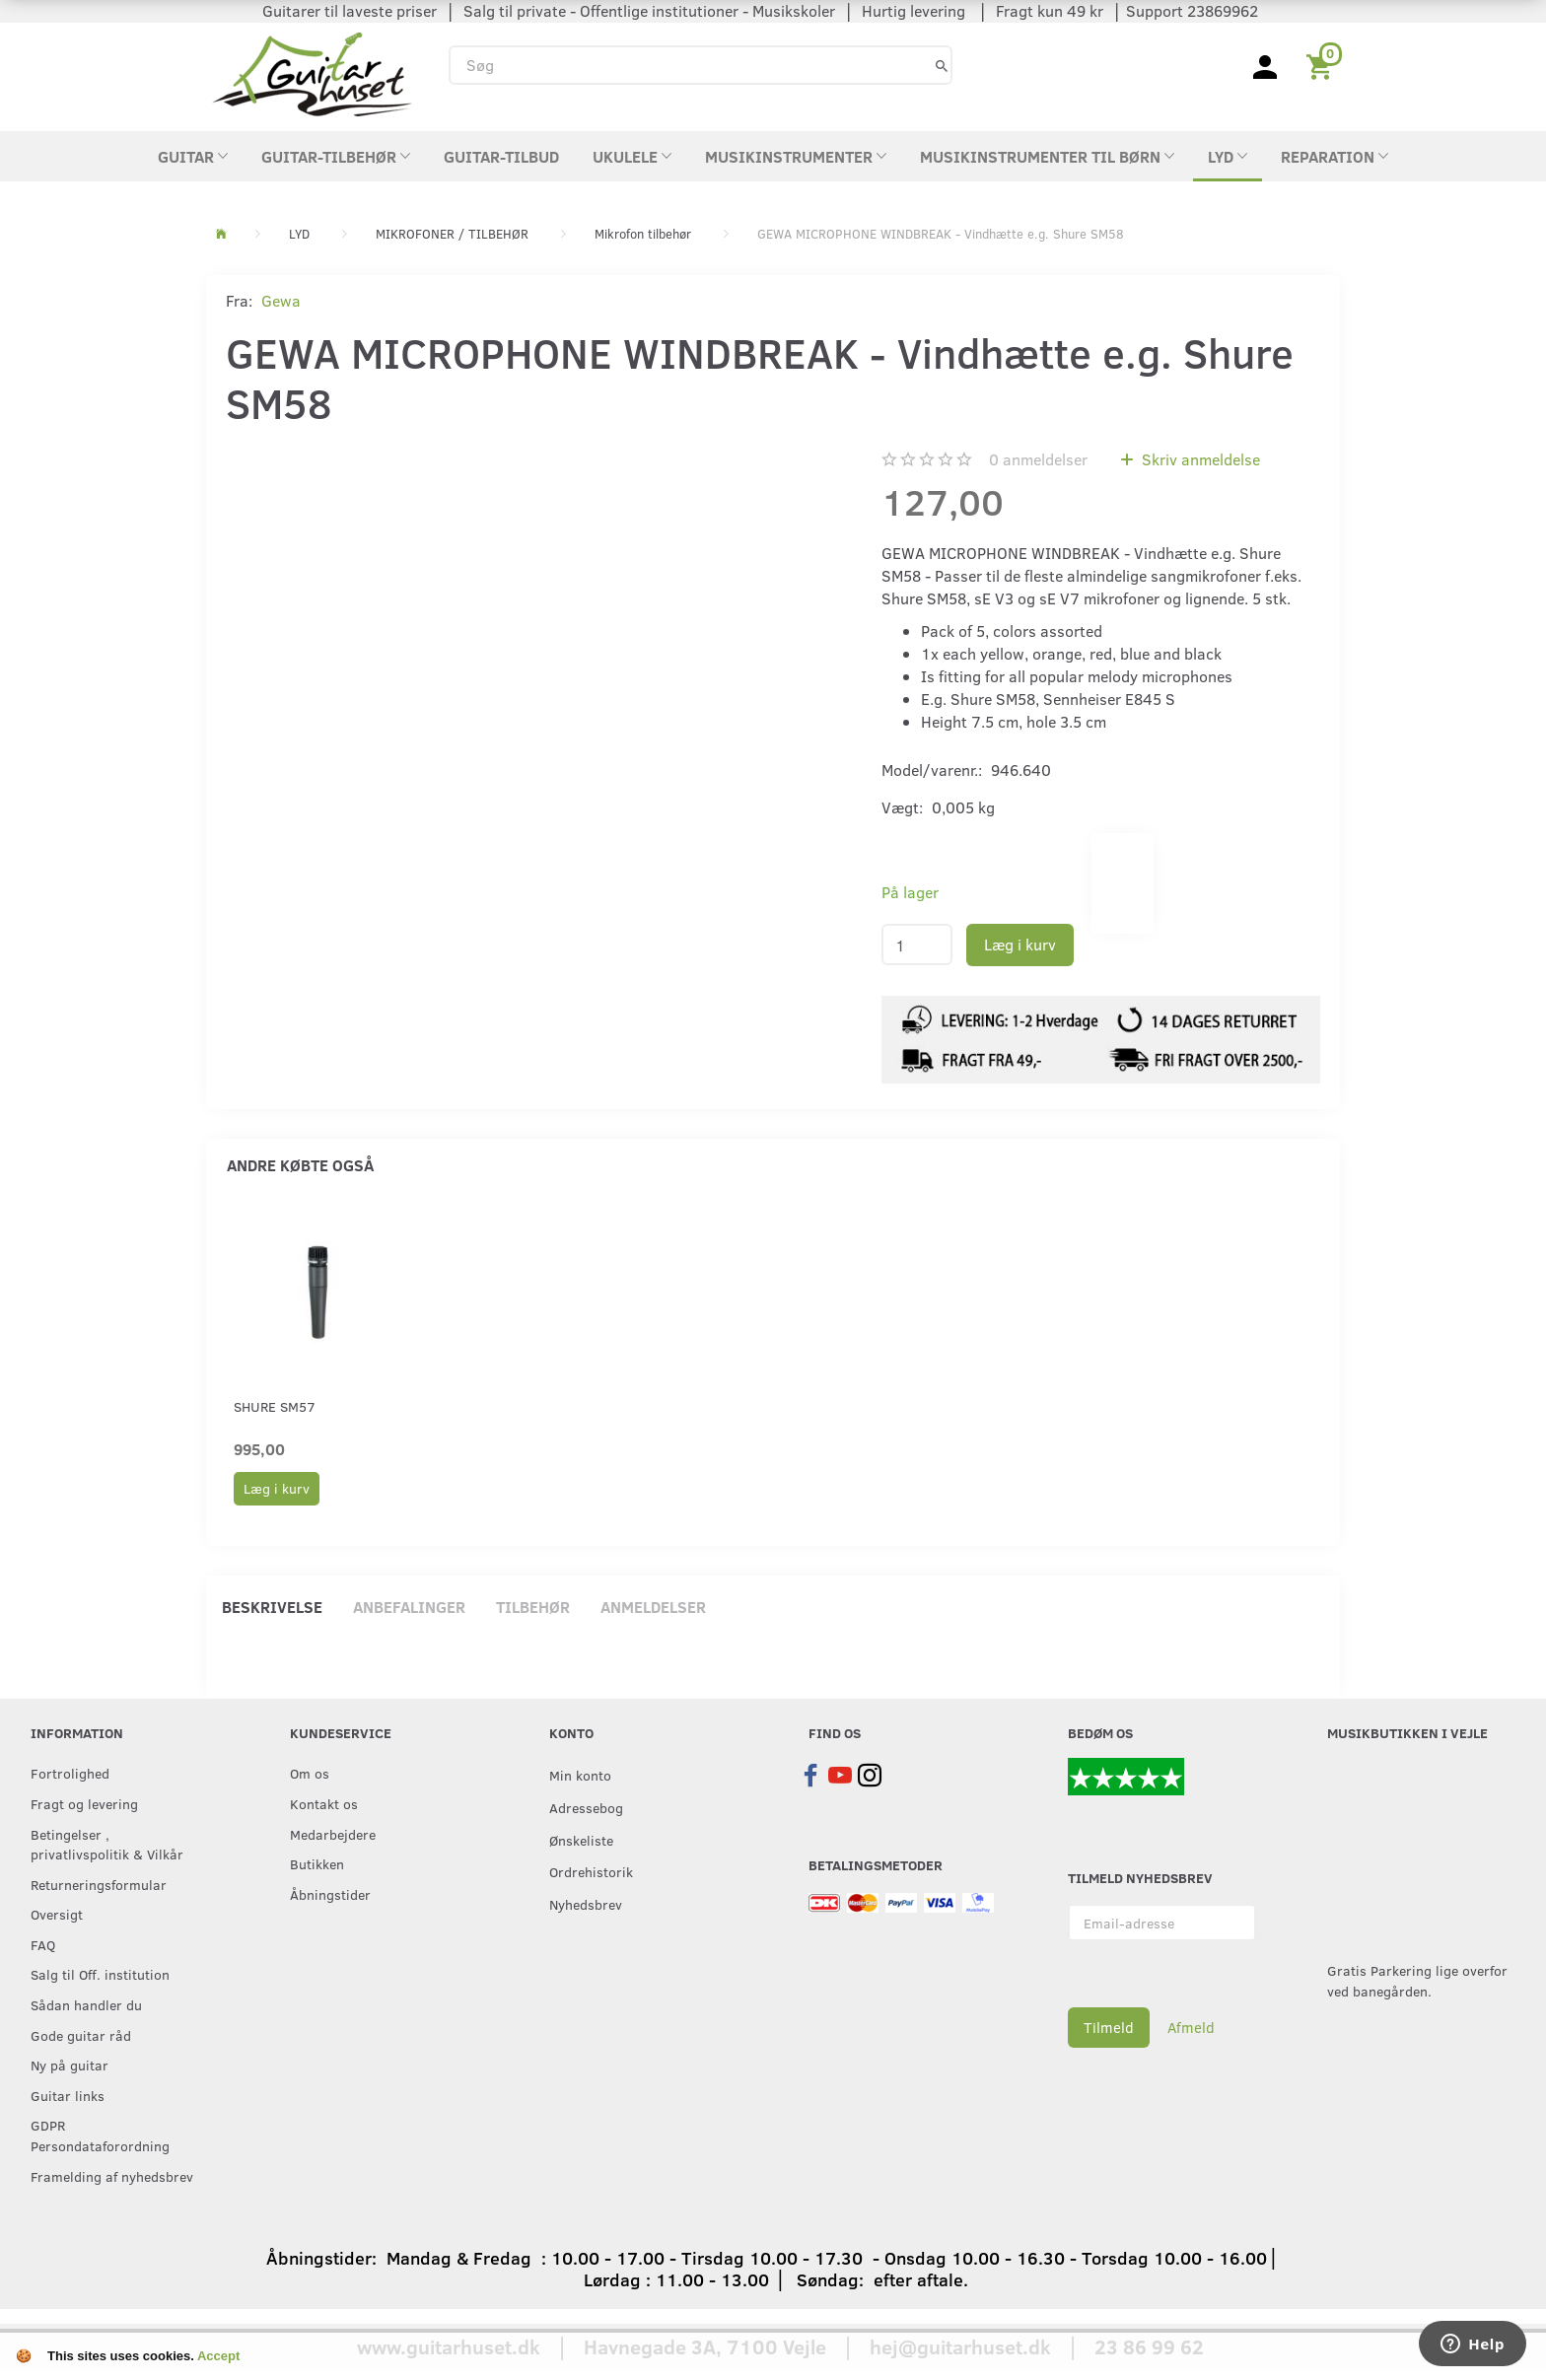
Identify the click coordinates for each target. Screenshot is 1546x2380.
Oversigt (57, 1914)
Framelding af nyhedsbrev (112, 2176)
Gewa (281, 300)
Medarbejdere (333, 1834)
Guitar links (68, 2095)
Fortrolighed (70, 1773)
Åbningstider (330, 1894)
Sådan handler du (86, 2004)
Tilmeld (1109, 2027)
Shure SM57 (275, 1406)
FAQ (43, 1944)
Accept (218, 2355)
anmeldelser (1038, 459)
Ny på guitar (69, 2064)
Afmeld (1191, 2027)
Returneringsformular (99, 1884)
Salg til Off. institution (100, 1974)
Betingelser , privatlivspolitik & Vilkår (107, 1844)
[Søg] (942, 64)
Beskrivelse (272, 1606)
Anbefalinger (409, 1606)
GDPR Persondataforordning (100, 2135)
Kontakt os (324, 1803)
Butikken (317, 1863)
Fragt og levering (84, 1803)
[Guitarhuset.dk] (312, 72)
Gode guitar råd (81, 2035)
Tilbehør (533, 1606)
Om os (309, 1773)
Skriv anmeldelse (1199, 459)
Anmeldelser (653, 1606)
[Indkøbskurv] (1323, 65)
